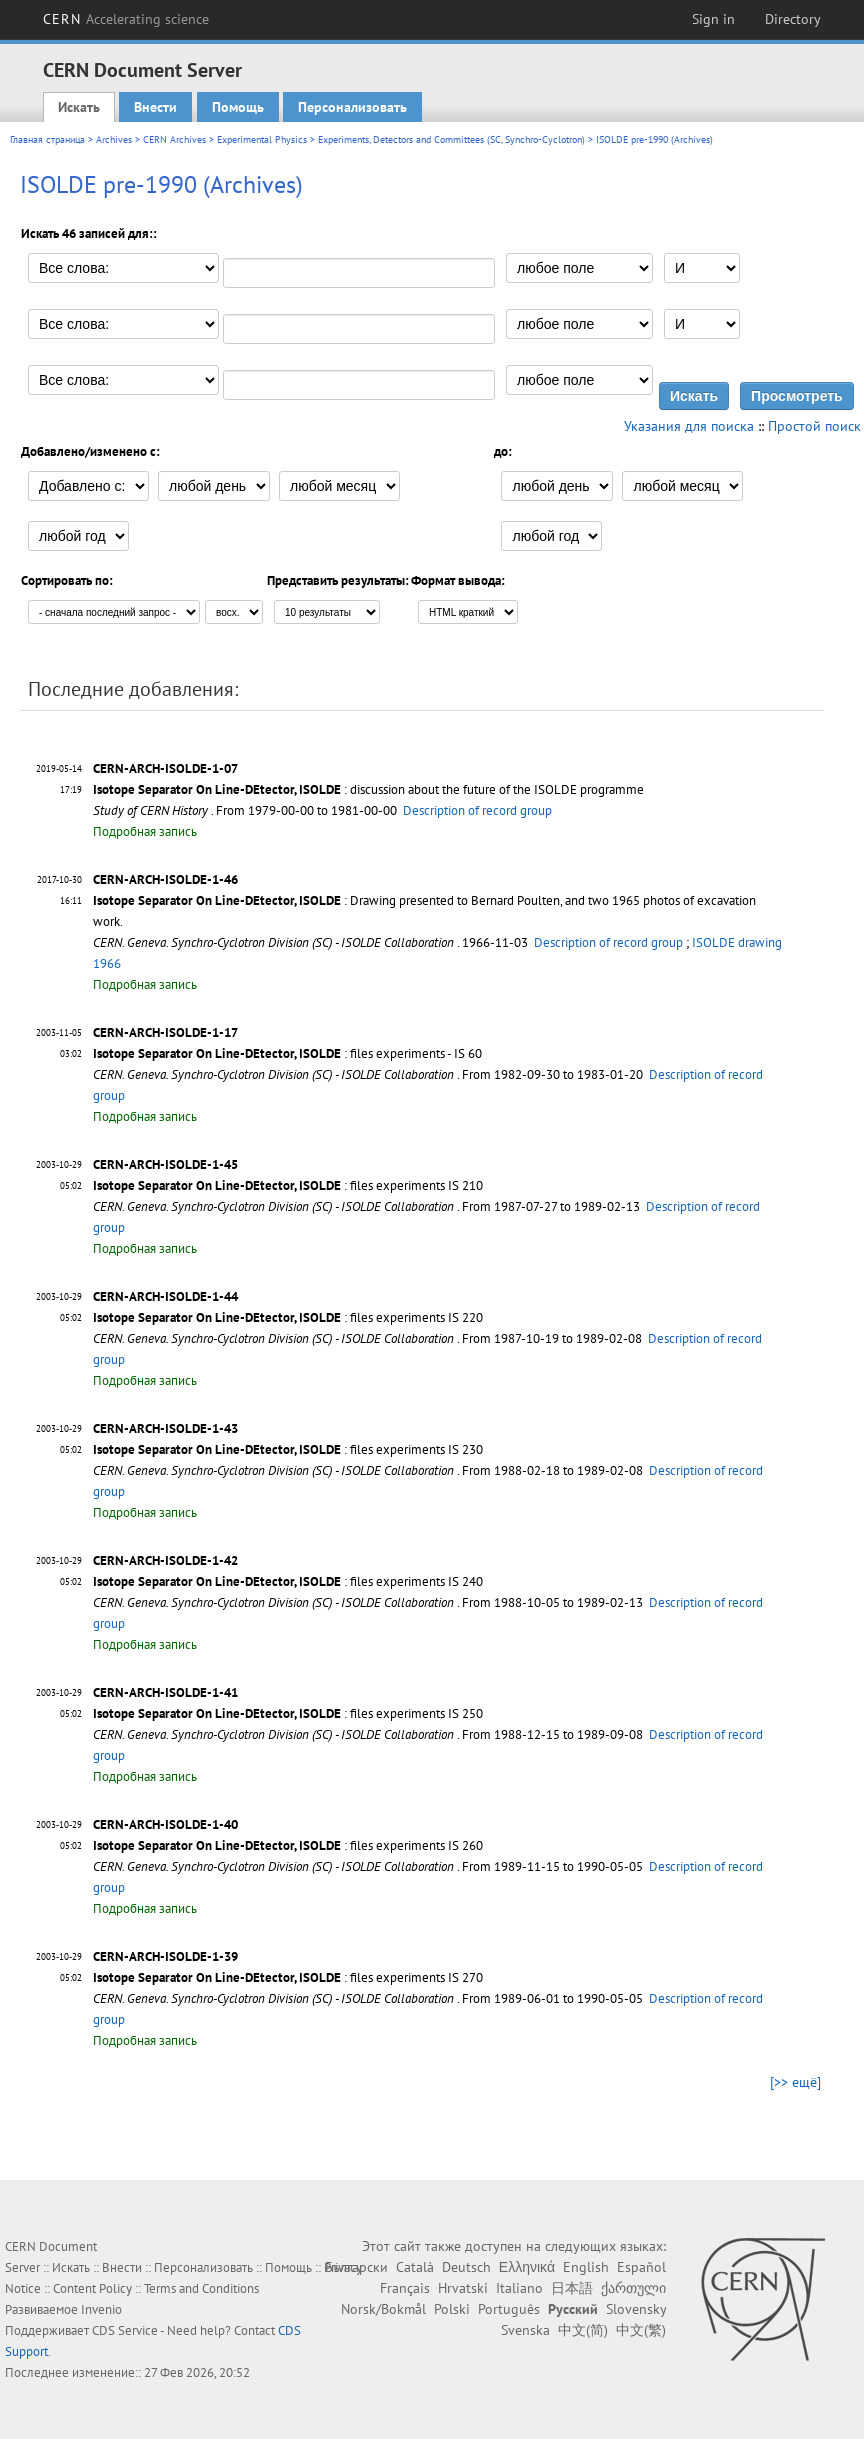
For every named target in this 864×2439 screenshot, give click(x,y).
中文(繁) (641, 2330)
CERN (126, 19)
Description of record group (477, 810)
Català (415, 2267)
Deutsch (466, 2267)
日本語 (572, 2288)
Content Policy (92, 2288)
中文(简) (583, 2330)
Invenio (101, 2309)
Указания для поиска (689, 426)
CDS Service (125, 2330)
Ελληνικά (527, 2267)
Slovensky (636, 2309)
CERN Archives (174, 139)
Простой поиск (814, 426)
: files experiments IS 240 (288, 1581)
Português (509, 2309)
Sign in (713, 19)
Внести (155, 107)
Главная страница (47, 139)
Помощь (238, 107)
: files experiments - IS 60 (287, 1053)
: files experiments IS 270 (288, 1977)
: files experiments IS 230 (288, 1449)
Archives (114, 139)
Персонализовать (352, 107)
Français (405, 2288)
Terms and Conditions (201, 2288)
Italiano (519, 2288)
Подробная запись (145, 831)
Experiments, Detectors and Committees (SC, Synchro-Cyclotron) (451, 139)
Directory (793, 19)
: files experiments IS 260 (288, 1845)
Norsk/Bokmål (383, 2309)
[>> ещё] (795, 2082)
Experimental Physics (262, 139)
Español (641, 2267)
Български (356, 2267)
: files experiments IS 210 (288, 1185)
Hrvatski (463, 2288)
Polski (452, 2309)
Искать (79, 107)
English (586, 2267)
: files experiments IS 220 (288, 1317)
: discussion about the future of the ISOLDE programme (368, 789)
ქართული (633, 2288)
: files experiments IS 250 (288, 1713)
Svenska (525, 2330)
